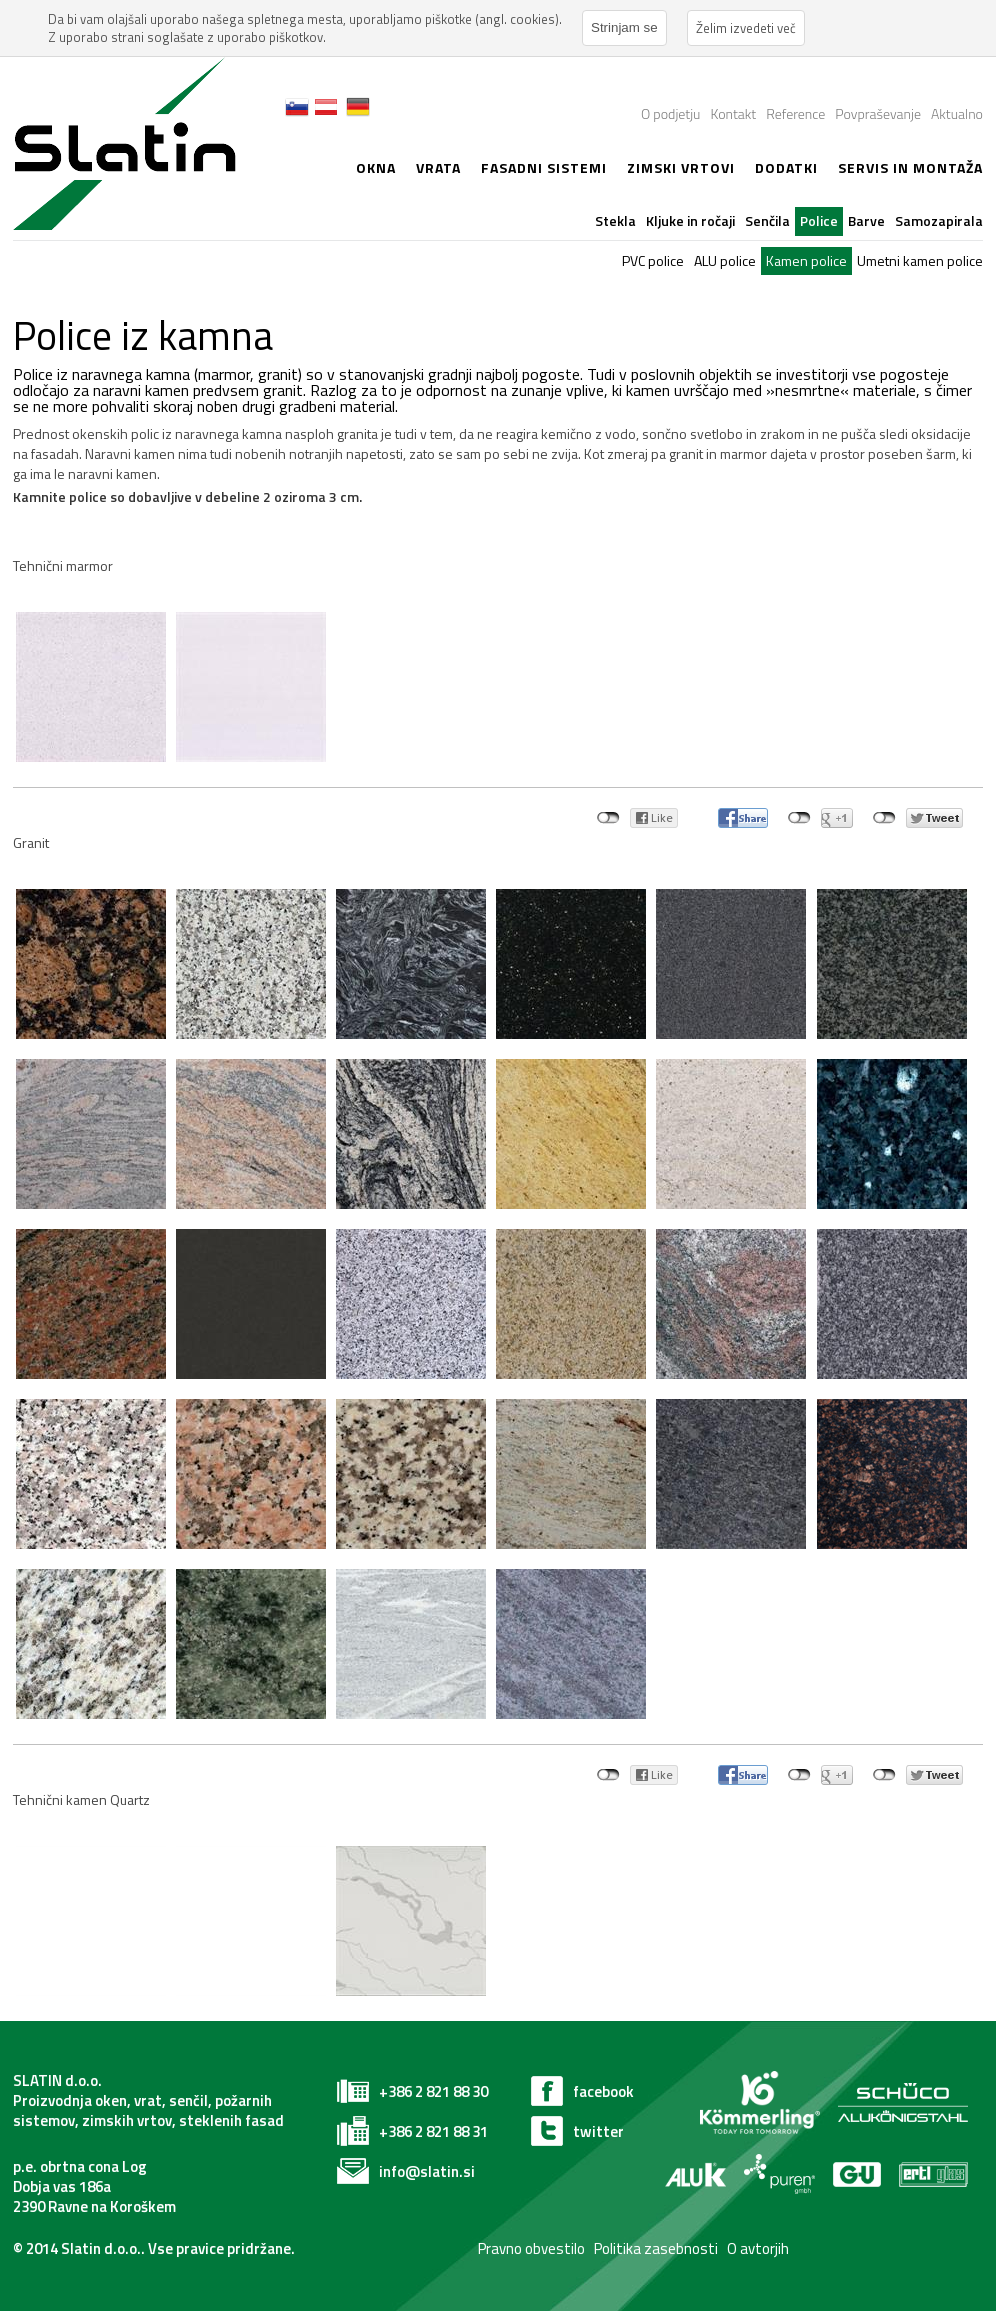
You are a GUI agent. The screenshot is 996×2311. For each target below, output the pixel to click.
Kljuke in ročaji (690, 220)
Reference (795, 113)
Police (819, 220)
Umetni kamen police (920, 260)
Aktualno (957, 113)
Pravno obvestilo (530, 2248)
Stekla (615, 220)
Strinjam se (624, 27)
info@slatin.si (427, 2171)
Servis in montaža (910, 167)
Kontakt (733, 113)
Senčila (767, 220)
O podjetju (670, 113)
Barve (866, 220)
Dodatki (786, 167)
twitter (598, 2131)
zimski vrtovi (681, 167)
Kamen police (806, 260)
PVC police (653, 260)
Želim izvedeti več (746, 28)
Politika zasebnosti (656, 2248)
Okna (376, 167)
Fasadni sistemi (544, 167)
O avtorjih (758, 2248)
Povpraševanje (878, 113)
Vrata (438, 167)
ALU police (725, 260)
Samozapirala (939, 220)
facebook (603, 2091)
